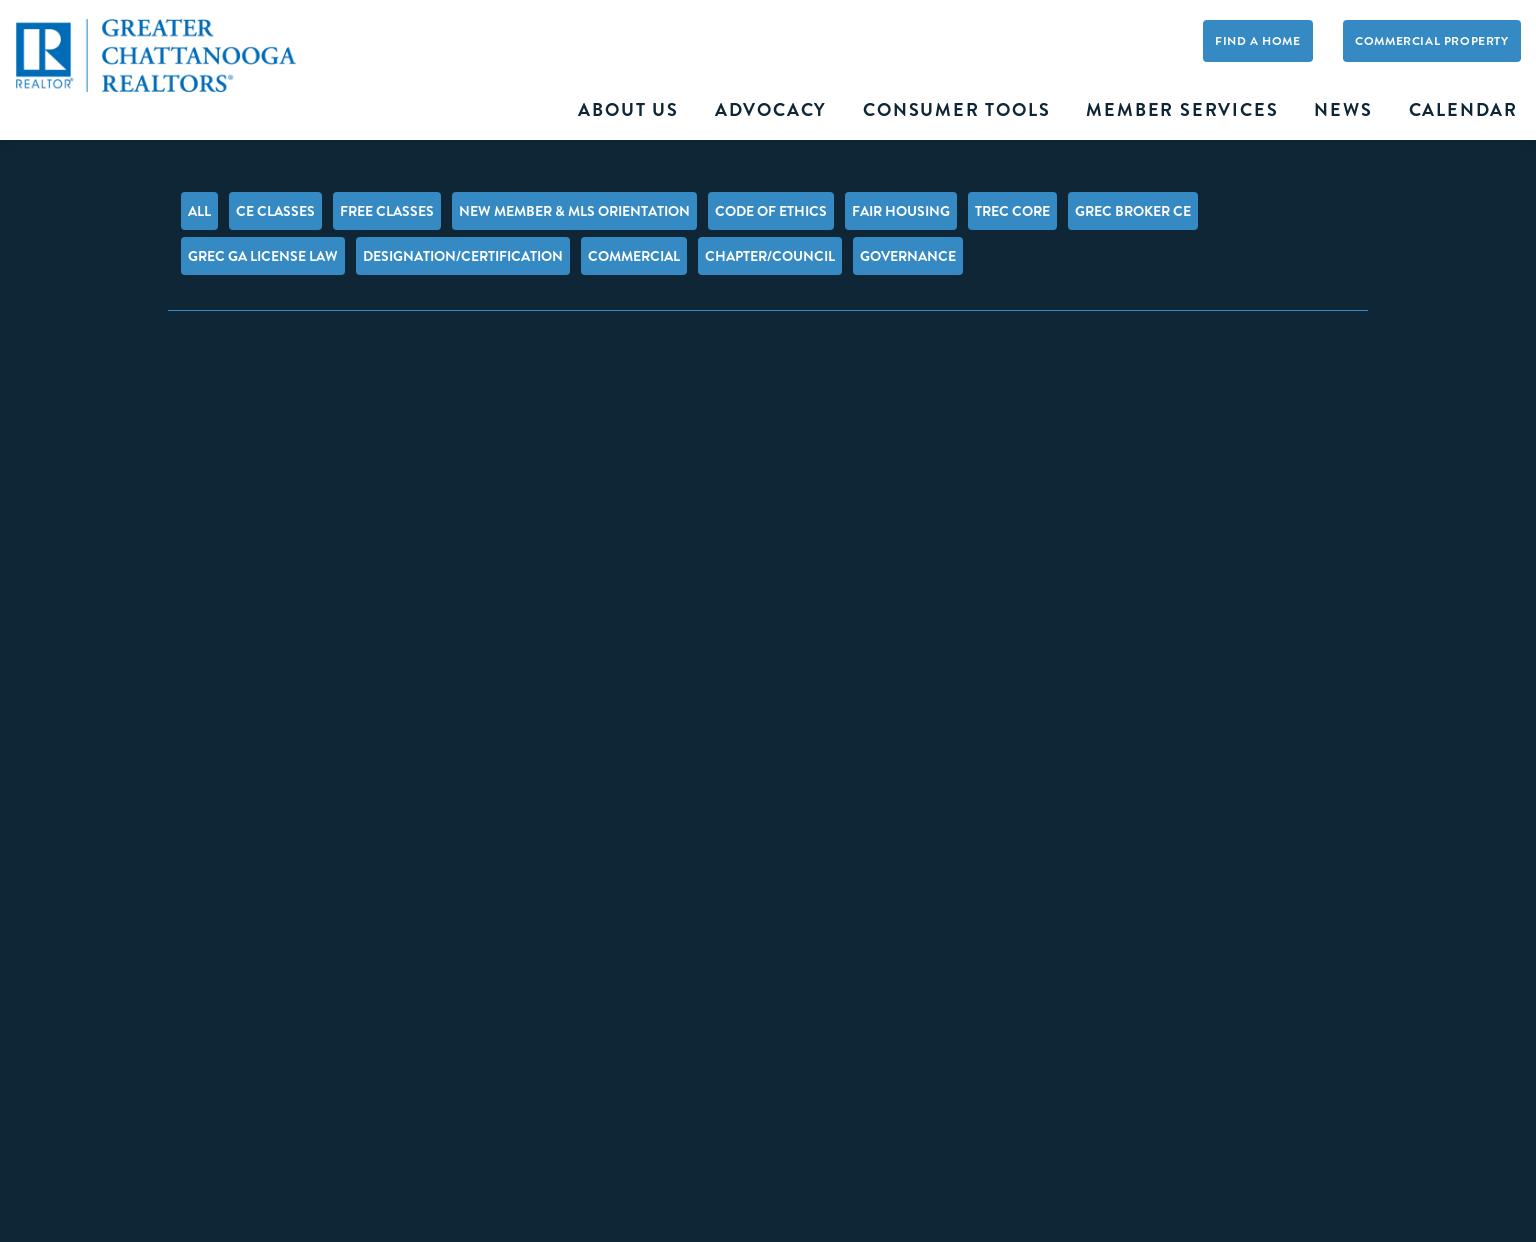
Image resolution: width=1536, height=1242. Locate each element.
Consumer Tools (956, 110)
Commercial (634, 256)
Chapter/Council (770, 256)
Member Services (1182, 110)
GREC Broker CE (1133, 211)
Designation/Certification (463, 256)
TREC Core (1012, 211)
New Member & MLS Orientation (574, 211)
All (199, 211)
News (1343, 110)
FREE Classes (387, 211)
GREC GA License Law (263, 256)
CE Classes (275, 211)
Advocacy (771, 110)
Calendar (1463, 110)
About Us (628, 110)
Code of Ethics (771, 211)
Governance (908, 256)
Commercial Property (1431, 41)
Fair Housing (901, 211)
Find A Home (1258, 41)
